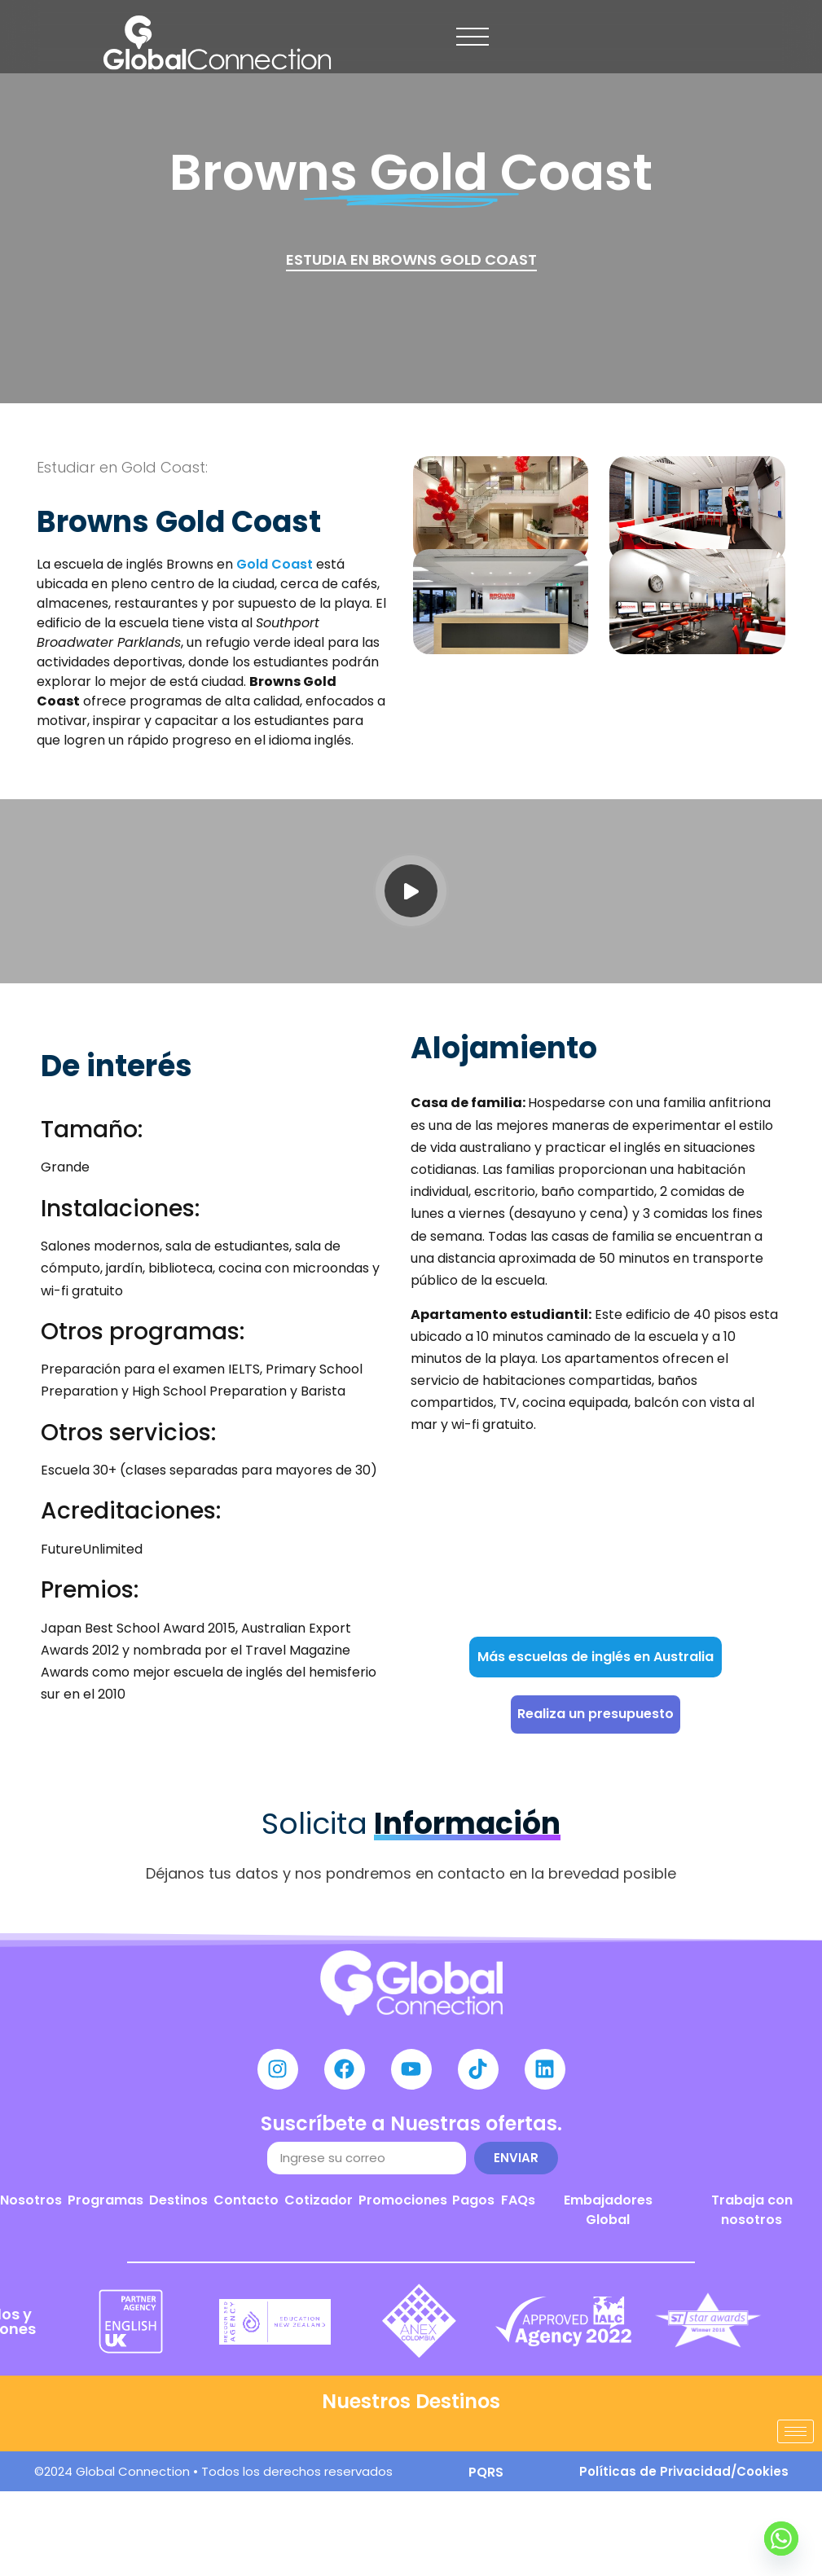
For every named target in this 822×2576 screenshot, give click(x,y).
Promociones (402, 2200)
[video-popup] (411, 890)
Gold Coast (274, 564)
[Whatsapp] (781, 2538)
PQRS (485, 2472)
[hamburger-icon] (795, 2431)
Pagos (473, 2200)
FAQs (518, 2200)
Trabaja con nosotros (752, 2210)
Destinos (178, 2200)
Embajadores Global (608, 2210)
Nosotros (31, 2200)
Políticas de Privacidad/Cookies (684, 2471)
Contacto (246, 2200)
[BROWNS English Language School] (595, 1542)
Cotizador (318, 2200)
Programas (105, 2200)
